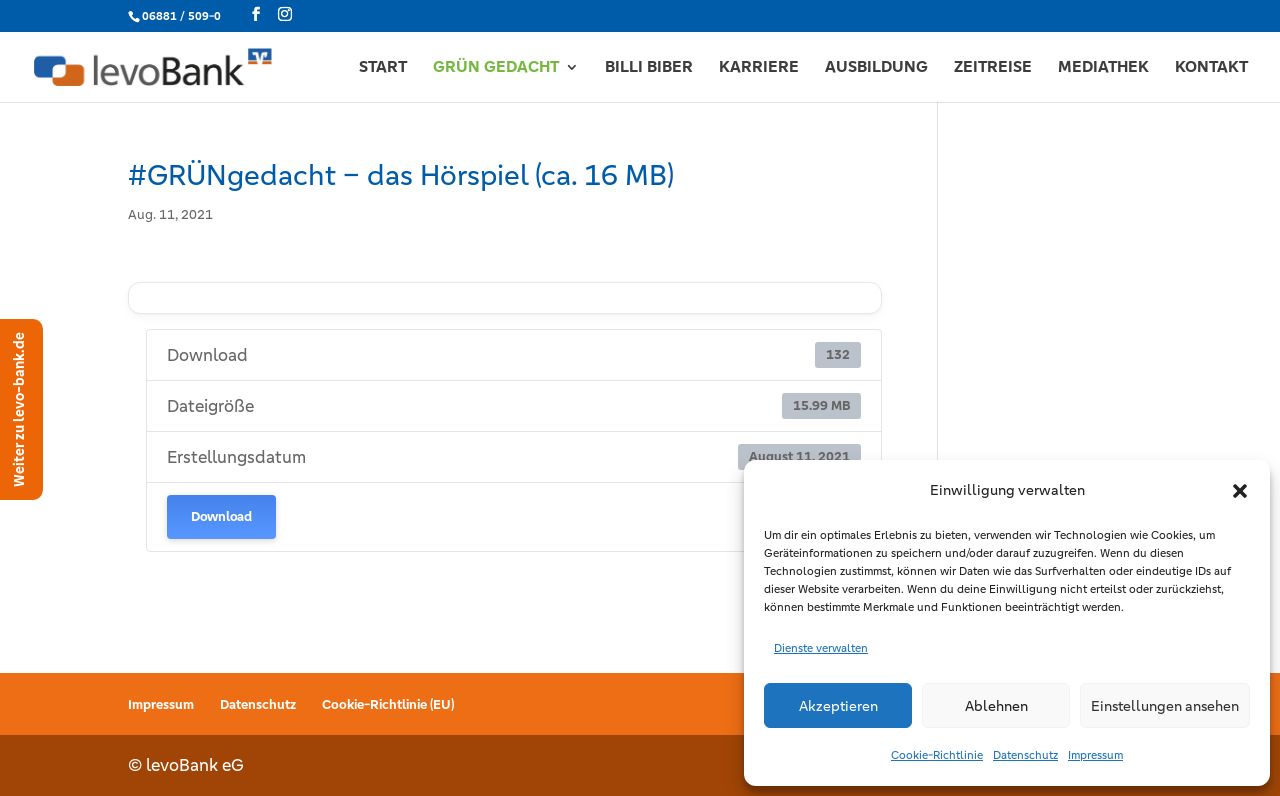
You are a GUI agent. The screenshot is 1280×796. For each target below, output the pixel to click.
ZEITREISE (993, 68)
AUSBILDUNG (876, 68)
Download (221, 516)
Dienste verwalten (821, 648)
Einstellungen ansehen (1165, 706)
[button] (1240, 491)
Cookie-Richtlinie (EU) (388, 704)
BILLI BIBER (649, 68)
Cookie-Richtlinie (937, 755)
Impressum (1095, 755)
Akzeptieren (838, 706)
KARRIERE (759, 68)
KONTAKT (1211, 68)
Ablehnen (996, 706)
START (383, 68)
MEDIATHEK (1103, 68)
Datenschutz (1025, 755)
